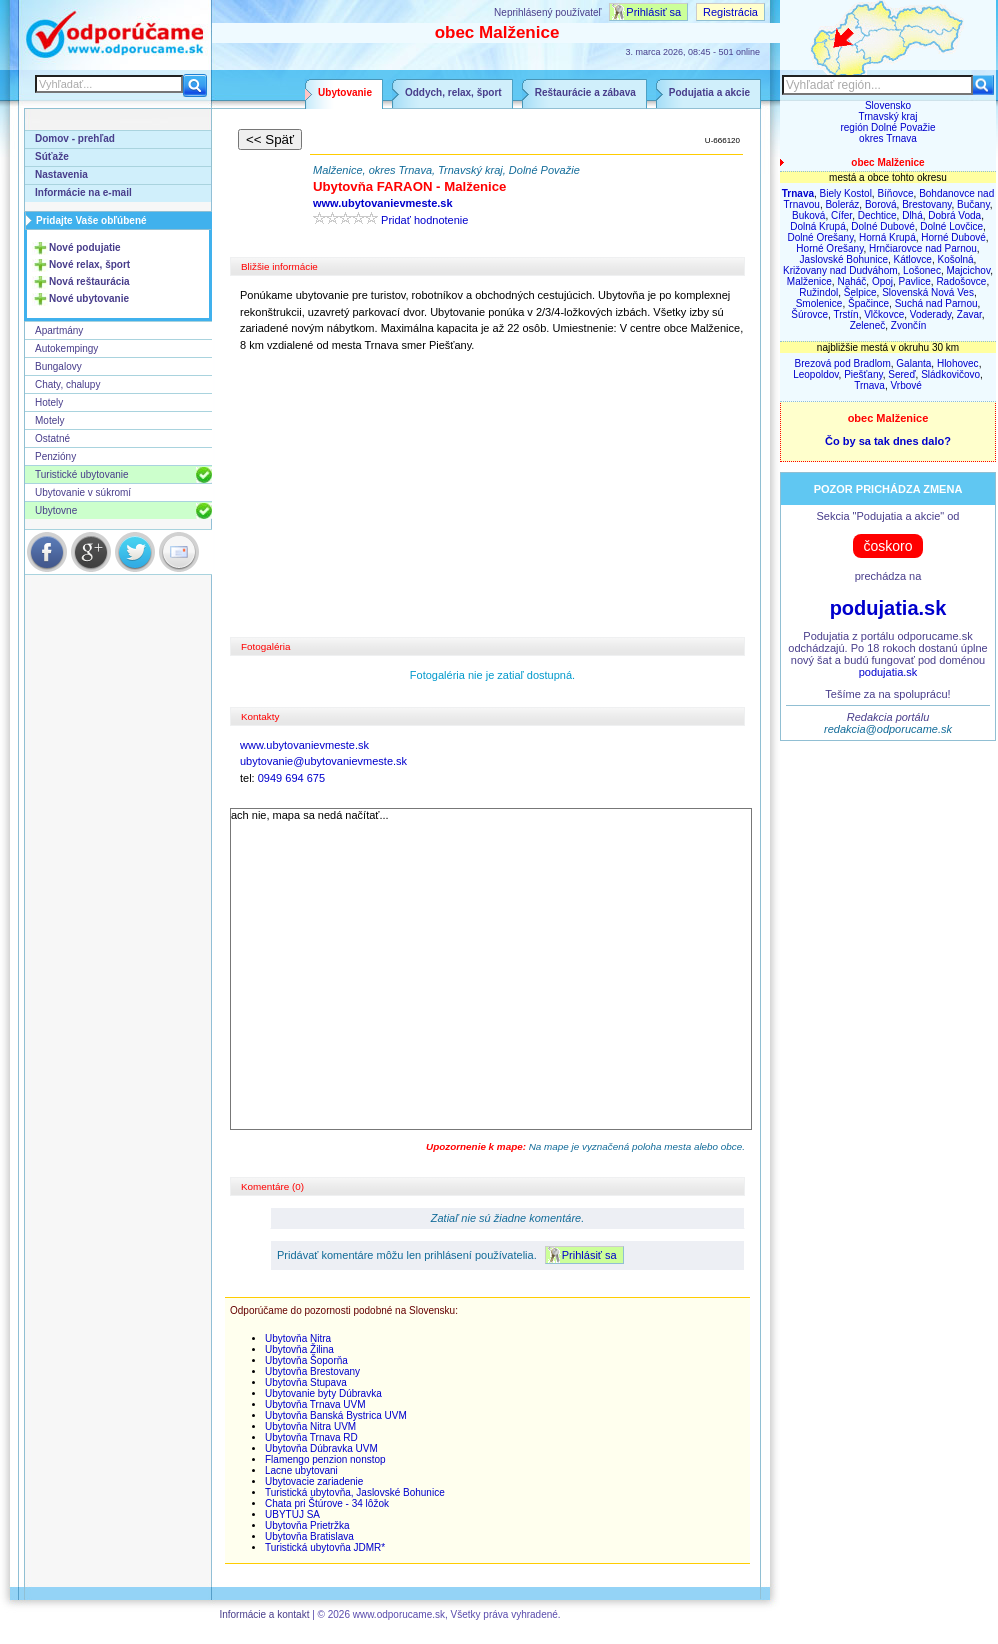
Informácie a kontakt (264, 1614)
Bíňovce (895, 193)
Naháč (851, 281)
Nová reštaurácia (89, 281)
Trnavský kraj (887, 116)
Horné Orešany (829, 248)
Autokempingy (66, 348)
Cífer (841, 215)
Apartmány (59, 330)
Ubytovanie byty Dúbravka (323, 1393)
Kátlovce (913, 259)
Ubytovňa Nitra (298, 1338)
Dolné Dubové (882, 226)
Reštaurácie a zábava (585, 92)
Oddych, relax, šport (453, 92)
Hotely (49, 402)
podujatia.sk (888, 608)
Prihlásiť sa (653, 12)
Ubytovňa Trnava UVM (315, 1404)
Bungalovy (58, 366)
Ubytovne (56, 510)
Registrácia (730, 12)
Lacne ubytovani (301, 1470)
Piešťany (863, 374)
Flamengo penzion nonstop (325, 1459)
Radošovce (961, 281)
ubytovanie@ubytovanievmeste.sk (323, 761)
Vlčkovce (884, 314)
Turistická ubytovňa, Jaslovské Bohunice (355, 1492)
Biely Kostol (846, 193)
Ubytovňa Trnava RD (311, 1437)
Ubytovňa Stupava (306, 1382)
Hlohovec (958, 363)
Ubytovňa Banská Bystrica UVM (336, 1415)
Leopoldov (815, 374)
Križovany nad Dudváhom (840, 270)
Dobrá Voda (954, 215)
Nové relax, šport (89, 264)
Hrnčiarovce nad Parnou (923, 248)
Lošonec (922, 270)
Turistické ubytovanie (82, 474)
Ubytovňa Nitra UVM (310, 1426)
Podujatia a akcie (709, 92)
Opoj (882, 281)
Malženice (809, 281)
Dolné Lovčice (951, 226)
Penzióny (55, 456)
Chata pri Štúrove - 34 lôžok (327, 1503)
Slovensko (888, 105)
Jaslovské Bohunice (844, 259)
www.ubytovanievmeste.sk (304, 745)
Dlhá (912, 215)
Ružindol (818, 292)
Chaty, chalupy (67, 384)
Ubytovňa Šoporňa (306, 1360)
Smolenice (819, 303)
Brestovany (926, 204)
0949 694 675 (291, 778)
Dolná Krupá (818, 226)
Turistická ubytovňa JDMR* (325, 1547)
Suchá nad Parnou (936, 303)
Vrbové (906, 385)
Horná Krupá (887, 237)
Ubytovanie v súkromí (83, 492)
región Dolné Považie (887, 127)
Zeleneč (868, 325)
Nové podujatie (85, 247)
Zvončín (909, 325)
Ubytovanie (345, 92)
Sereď (901, 374)
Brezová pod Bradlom (843, 363)
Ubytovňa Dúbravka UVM (321, 1448)
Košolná (955, 259)
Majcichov (968, 270)
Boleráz (842, 204)
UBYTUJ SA (292, 1514)
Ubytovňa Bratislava (309, 1536)
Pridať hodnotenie (424, 220)
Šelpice (860, 292)
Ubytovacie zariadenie (314, 1481)
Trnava (869, 385)
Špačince (868, 303)
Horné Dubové (953, 237)
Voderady (931, 314)
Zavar (969, 314)
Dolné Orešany (820, 237)
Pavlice (915, 281)
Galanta (913, 363)
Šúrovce (809, 314)
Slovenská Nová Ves (928, 292)
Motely (49, 420)
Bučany (973, 204)
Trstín (845, 314)
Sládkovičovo (950, 374)
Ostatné (52, 438)
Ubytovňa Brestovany (312, 1371)
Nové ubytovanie (89, 298)
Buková (808, 215)
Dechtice (877, 215)
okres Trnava (888, 138)
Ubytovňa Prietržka (307, 1525)
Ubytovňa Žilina (299, 1349)
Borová (881, 204)
